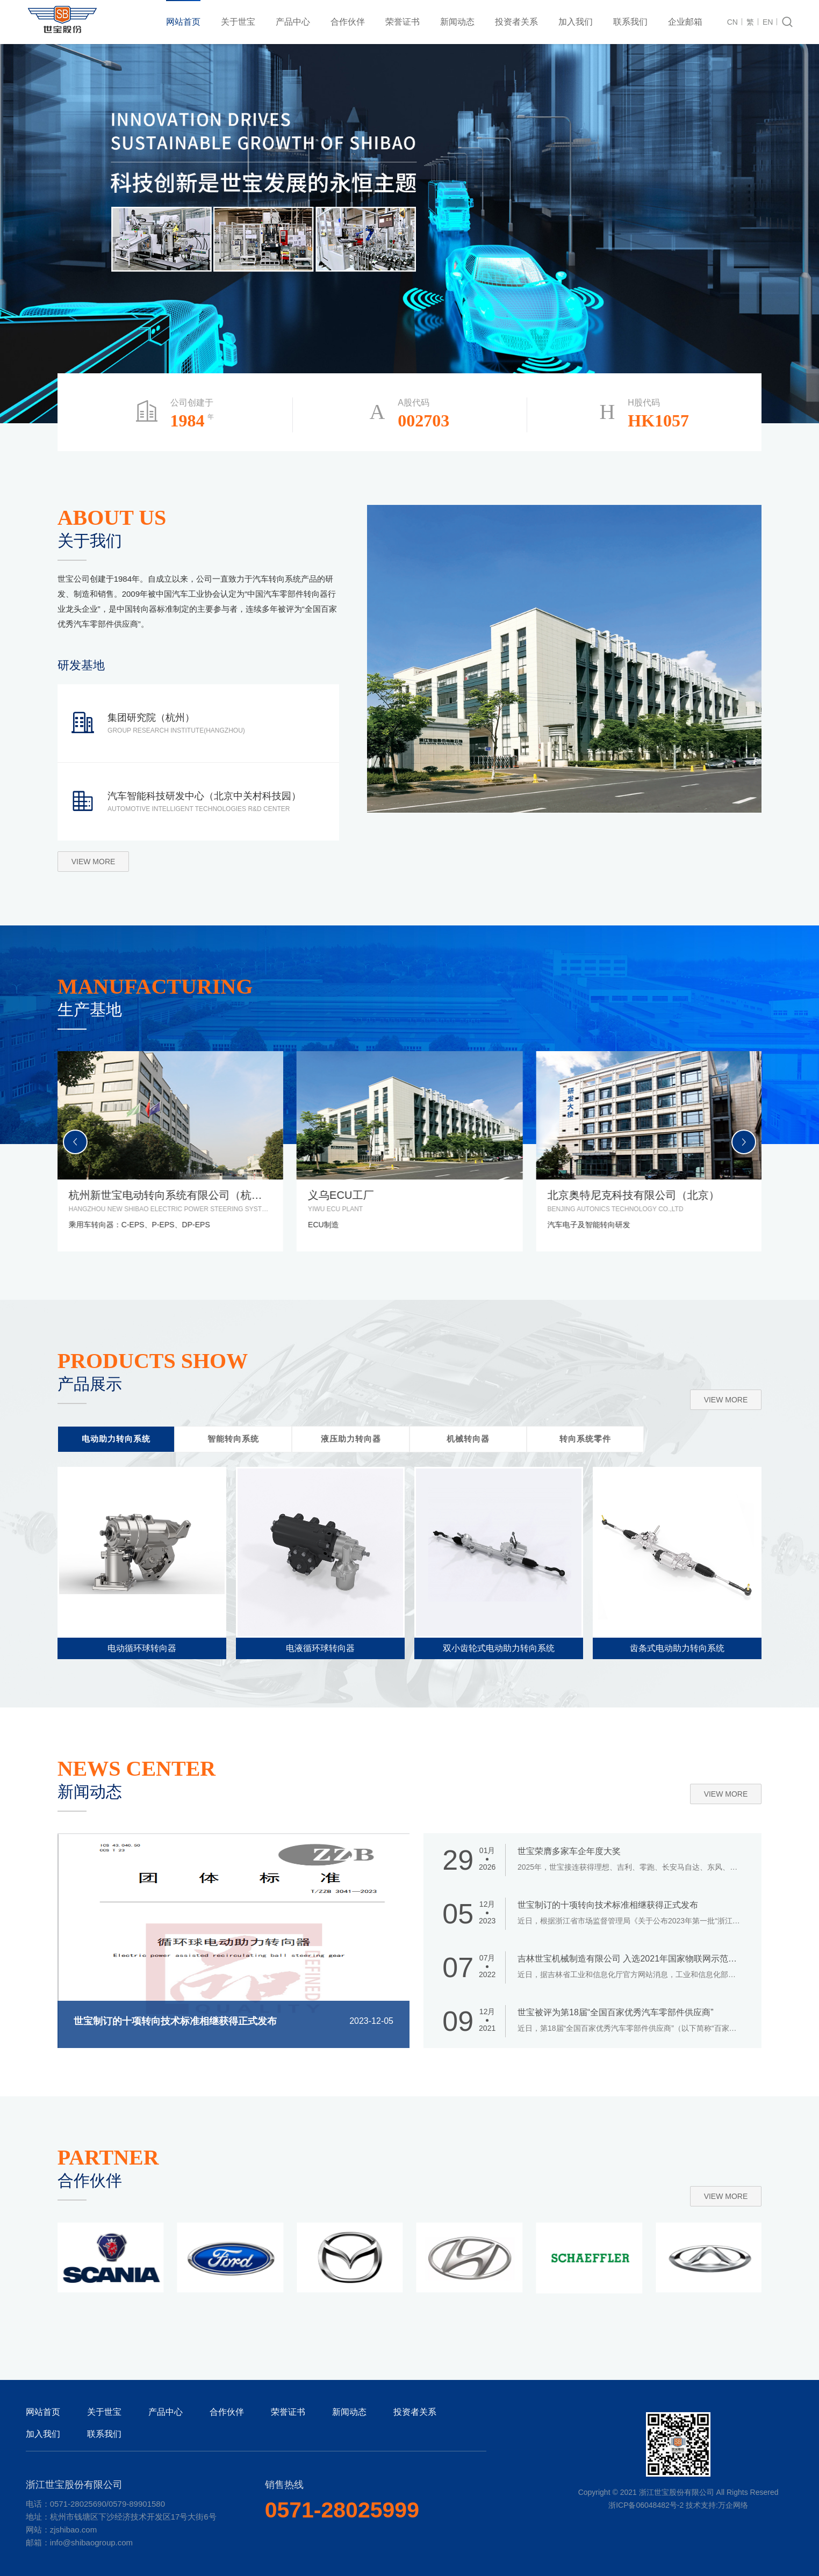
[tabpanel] (409, 233)
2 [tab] (777, 240)
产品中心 (293, 21)
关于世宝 (238, 21)
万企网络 (733, 2505)
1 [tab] (777, 221)
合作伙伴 (348, 21)
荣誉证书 (402, 21)
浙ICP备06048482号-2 (646, 2505)
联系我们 (630, 21)
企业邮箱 (685, 21)
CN (732, 22)
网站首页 (183, 21)
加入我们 (575, 21)
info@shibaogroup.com (91, 2542)
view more (93, 861)
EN (768, 22)
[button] (743, 1142)
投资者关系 (516, 21)
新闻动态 (457, 21)
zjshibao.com (73, 2529)
